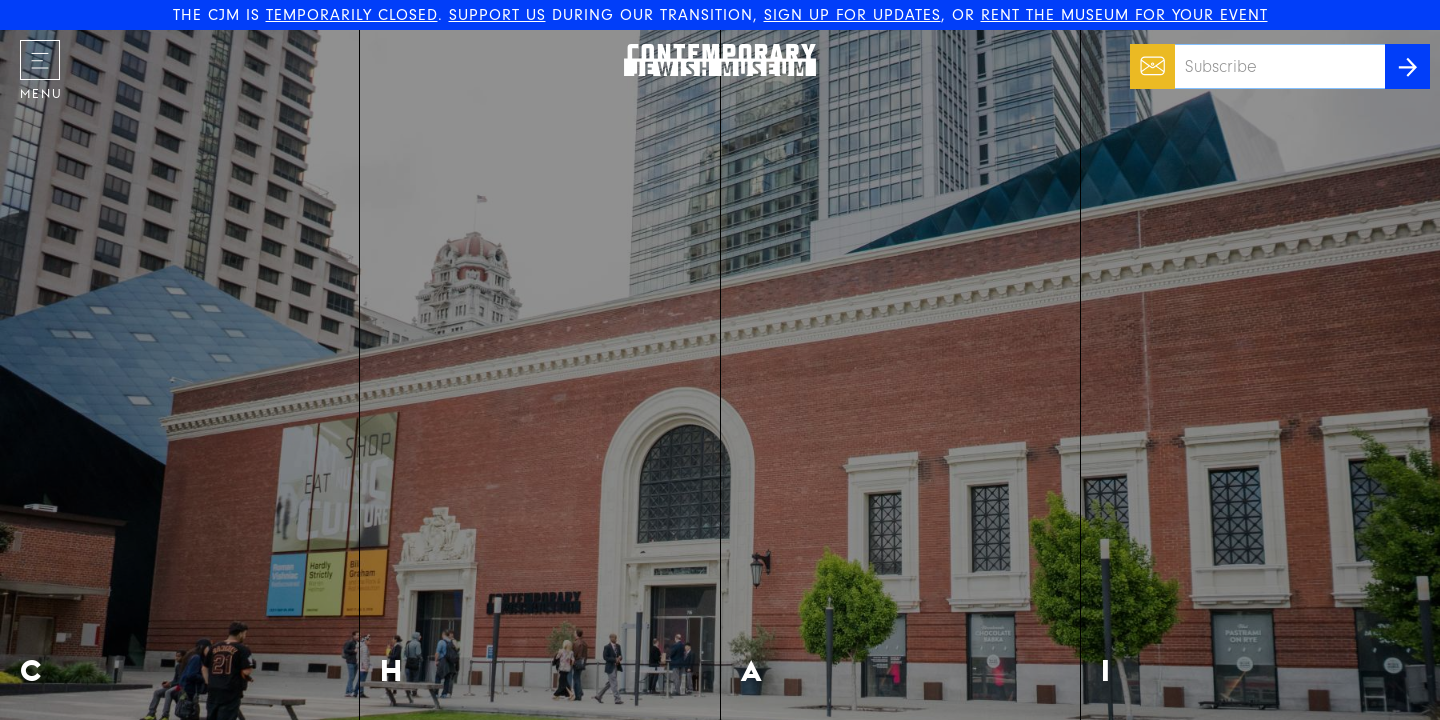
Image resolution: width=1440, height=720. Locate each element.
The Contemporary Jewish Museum (711, 44)
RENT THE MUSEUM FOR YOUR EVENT (1124, 15)
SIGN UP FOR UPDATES (852, 15)
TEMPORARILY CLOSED (352, 15)
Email (1147, 56)
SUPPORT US (497, 15)
